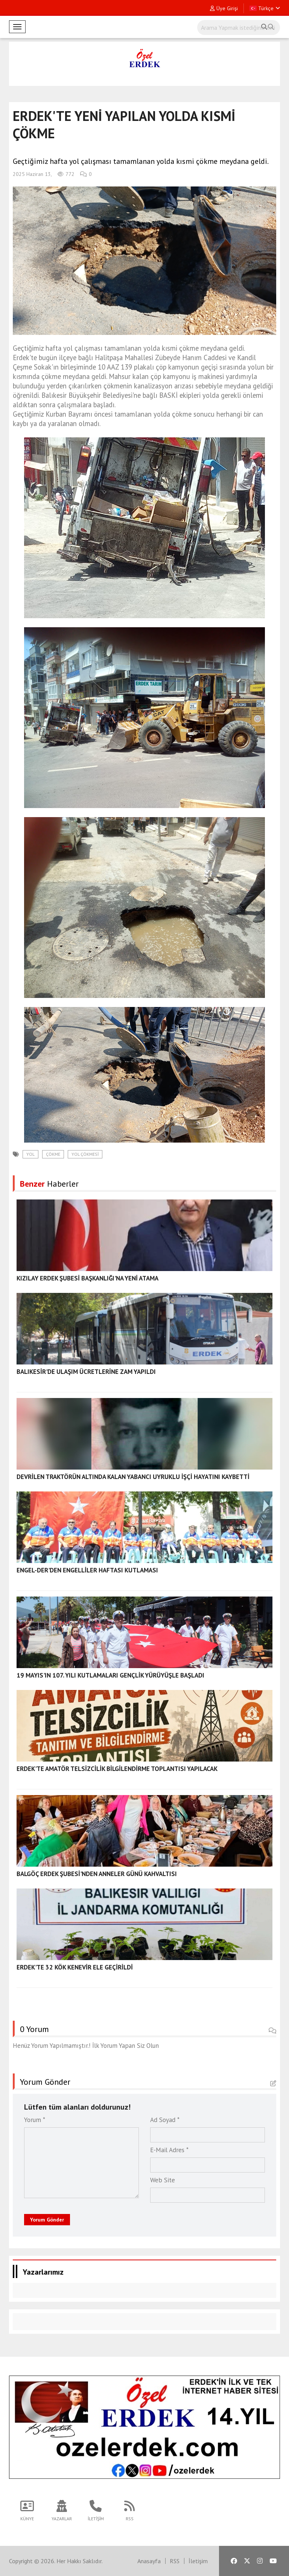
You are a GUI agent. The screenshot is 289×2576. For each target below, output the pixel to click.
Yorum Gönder (47, 2219)
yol (30, 1154)
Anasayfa (149, 2561)
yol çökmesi (85, 1154)
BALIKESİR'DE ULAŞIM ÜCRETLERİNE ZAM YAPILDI (86, 1371)
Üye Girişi (224, 8)
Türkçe (264, 8)
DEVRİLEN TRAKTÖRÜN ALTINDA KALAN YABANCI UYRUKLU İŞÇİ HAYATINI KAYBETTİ (133, 1477)
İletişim (198, 2561)
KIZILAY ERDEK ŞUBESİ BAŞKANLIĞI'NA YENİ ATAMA (87, 1278)
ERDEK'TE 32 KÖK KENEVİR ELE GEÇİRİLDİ (75, 1967)
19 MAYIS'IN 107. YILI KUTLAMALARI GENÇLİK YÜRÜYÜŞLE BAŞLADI (110, 1675)
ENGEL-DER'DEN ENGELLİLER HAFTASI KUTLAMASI (87, 1570)
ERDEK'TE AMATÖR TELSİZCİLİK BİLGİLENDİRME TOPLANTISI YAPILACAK (117, 1769)
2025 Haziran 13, (32, 174)
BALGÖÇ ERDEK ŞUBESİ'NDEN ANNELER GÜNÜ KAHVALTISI (97, 1874)
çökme (53, 1154)
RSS (174, 2561)
